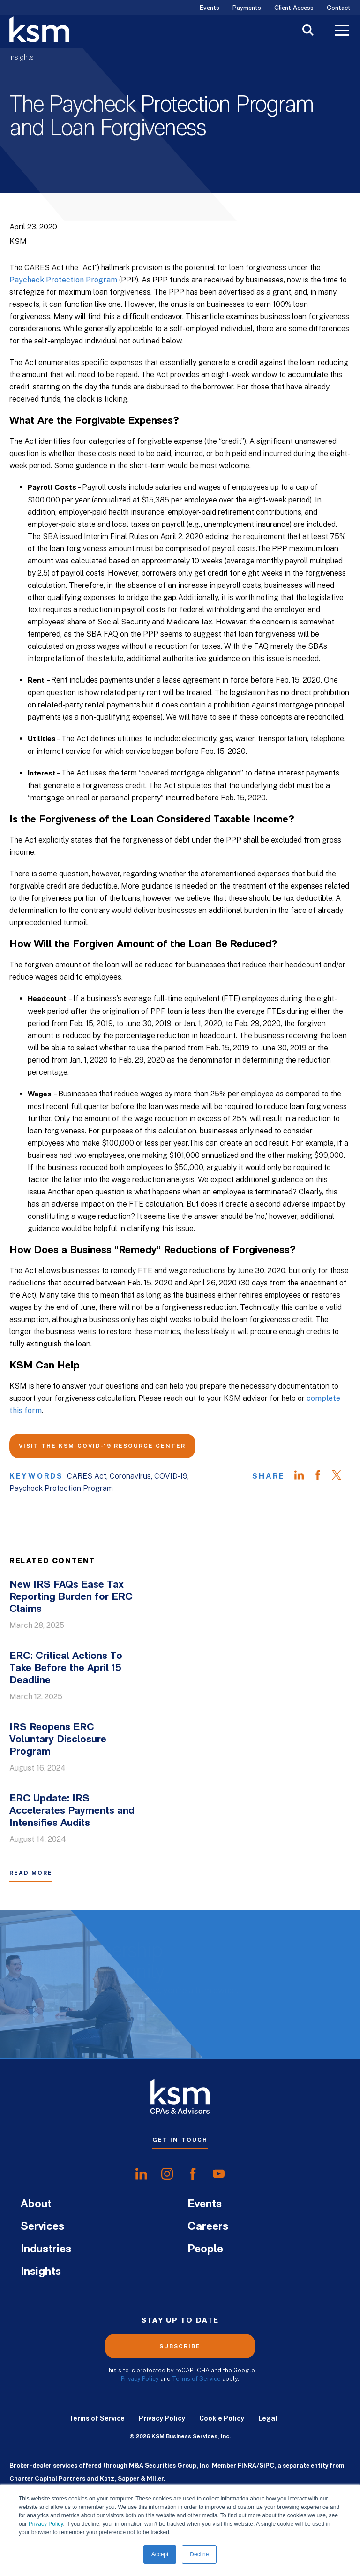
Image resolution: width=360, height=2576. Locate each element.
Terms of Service (196, 2378)
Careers (208, 2227)
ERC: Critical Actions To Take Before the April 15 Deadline (65, 1668)
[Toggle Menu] (342, 31)
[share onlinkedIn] (141, 2174)
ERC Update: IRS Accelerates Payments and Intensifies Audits (72, 1811)
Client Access (294, 8)
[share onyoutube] (219, 2174)
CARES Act (86, 1476)
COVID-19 (171, 1476)
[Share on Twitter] (341, 1476)
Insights (21, 57)
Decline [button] (199, 2554)
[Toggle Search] (308, 31)
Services (42, 2227)
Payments (246, 8)
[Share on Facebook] (322, 1476)
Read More (30, 1872)
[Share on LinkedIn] (303, 1476)
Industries (46, 2249)
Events (209, 8)
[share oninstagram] (167, 2174)
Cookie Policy (221, 2418)
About (36, 2204)
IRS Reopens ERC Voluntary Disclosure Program (57, 1739)
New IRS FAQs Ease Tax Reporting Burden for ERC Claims (71, 1597)
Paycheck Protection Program (63, 279)
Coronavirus (130, 1476)
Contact (339, 8)
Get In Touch (179, 2139)
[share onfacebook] (193, 2174)
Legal (268, 2418)
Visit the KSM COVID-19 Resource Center (102, 1446)
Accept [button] (160, 2554)
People (205, 2249)
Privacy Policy (46, 2524)
